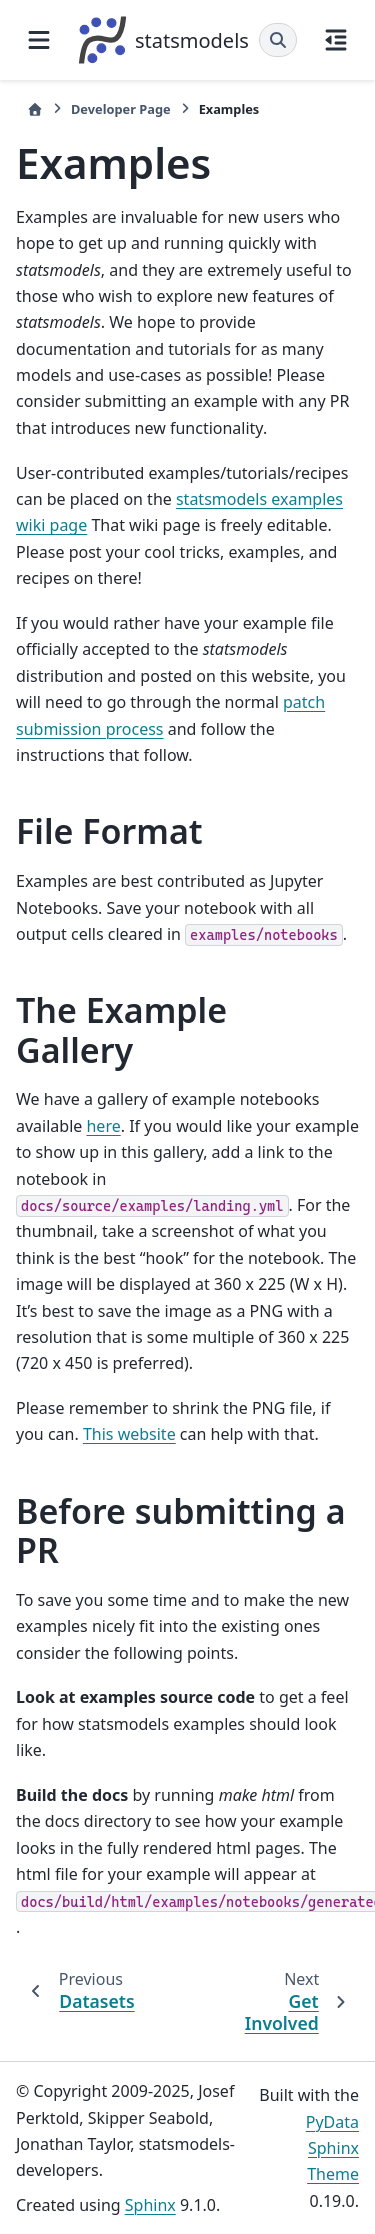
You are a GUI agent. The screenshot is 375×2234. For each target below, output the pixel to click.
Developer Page (121, 109)
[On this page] (336, 40)
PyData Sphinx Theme (332, 2148)
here (103, 1126)
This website (129, 1434)
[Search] (278, 40)
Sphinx (150, 2205)
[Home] (35, 109)
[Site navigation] (39, 40)
